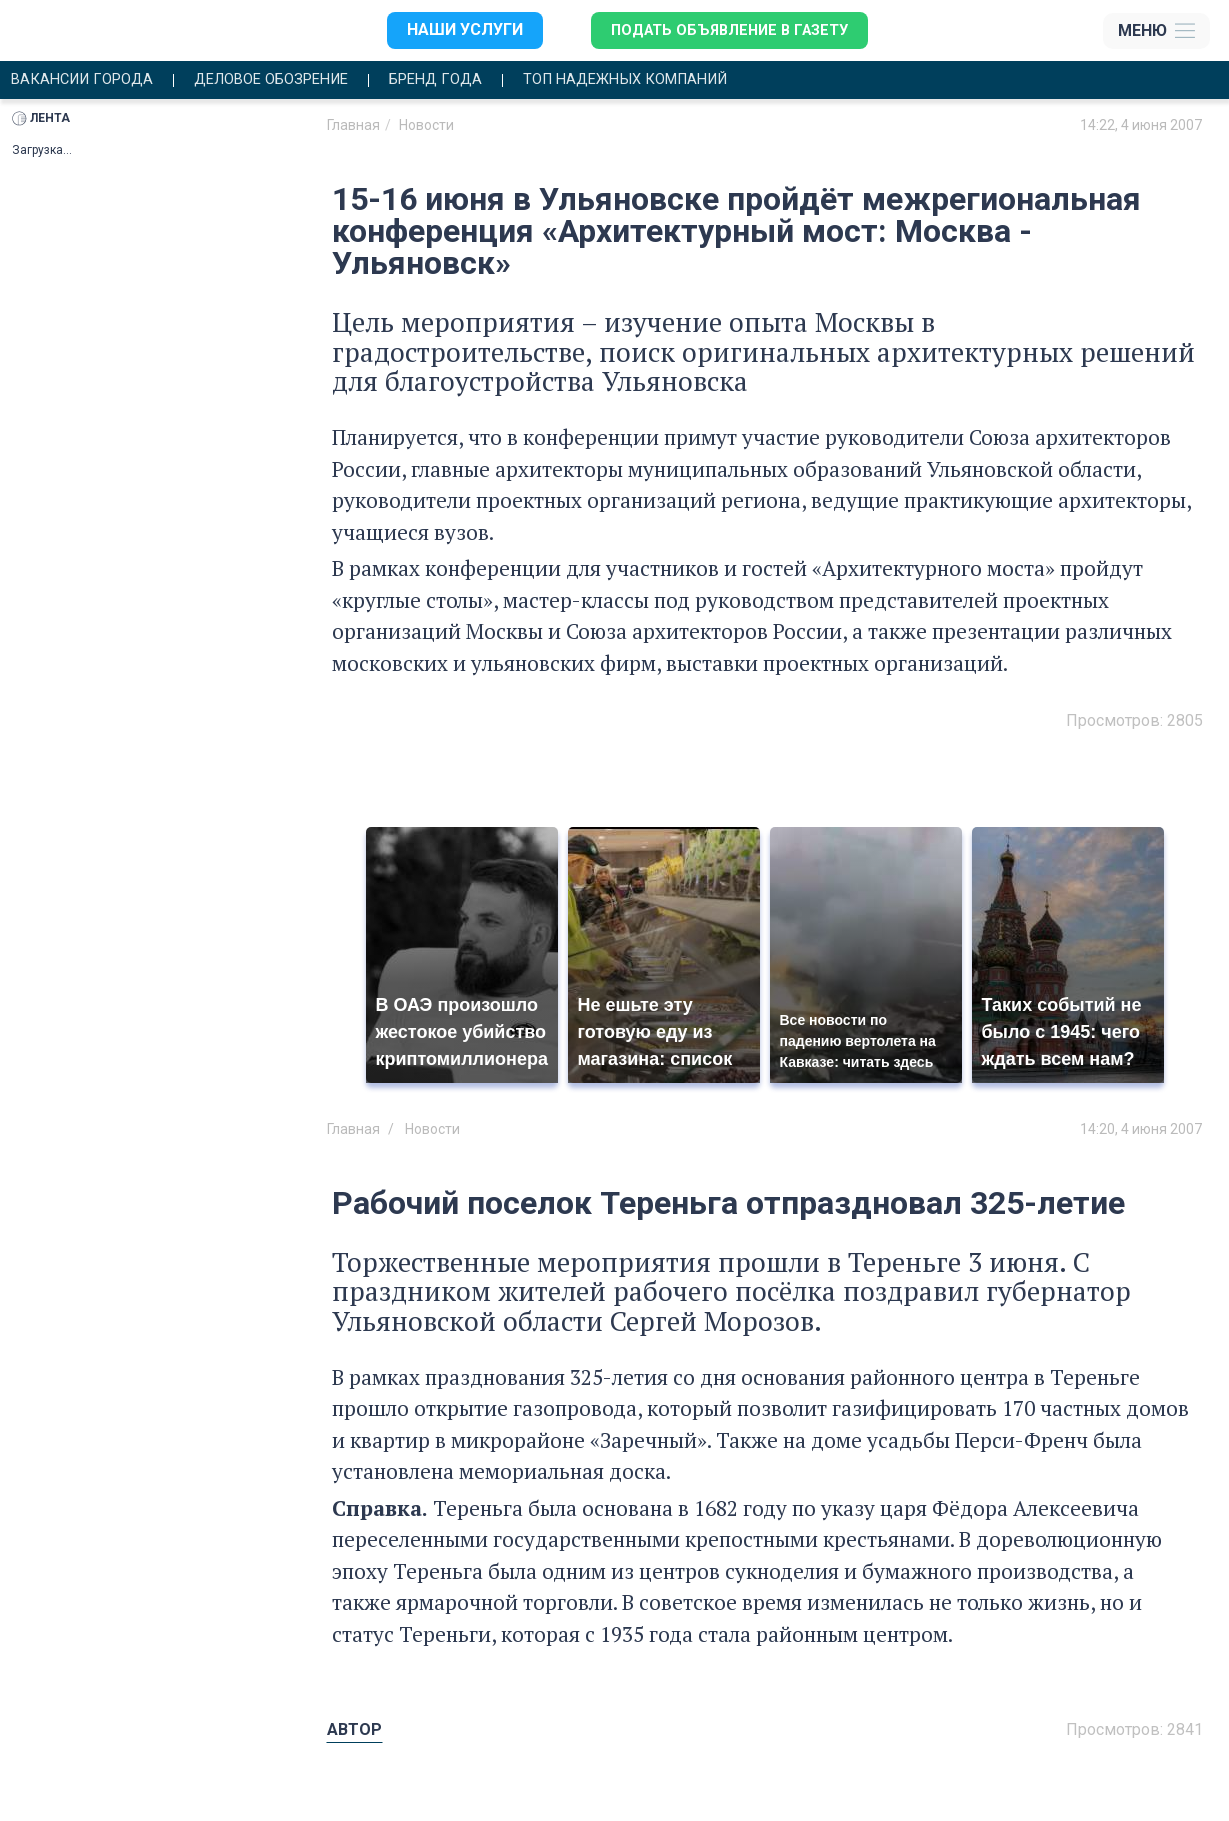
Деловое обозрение (292, 81)
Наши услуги (453, 30)
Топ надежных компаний (675, 81)
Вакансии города (88, 81)
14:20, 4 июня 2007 (1141, 1130)
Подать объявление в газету (726, 30)
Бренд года (470, 81)
